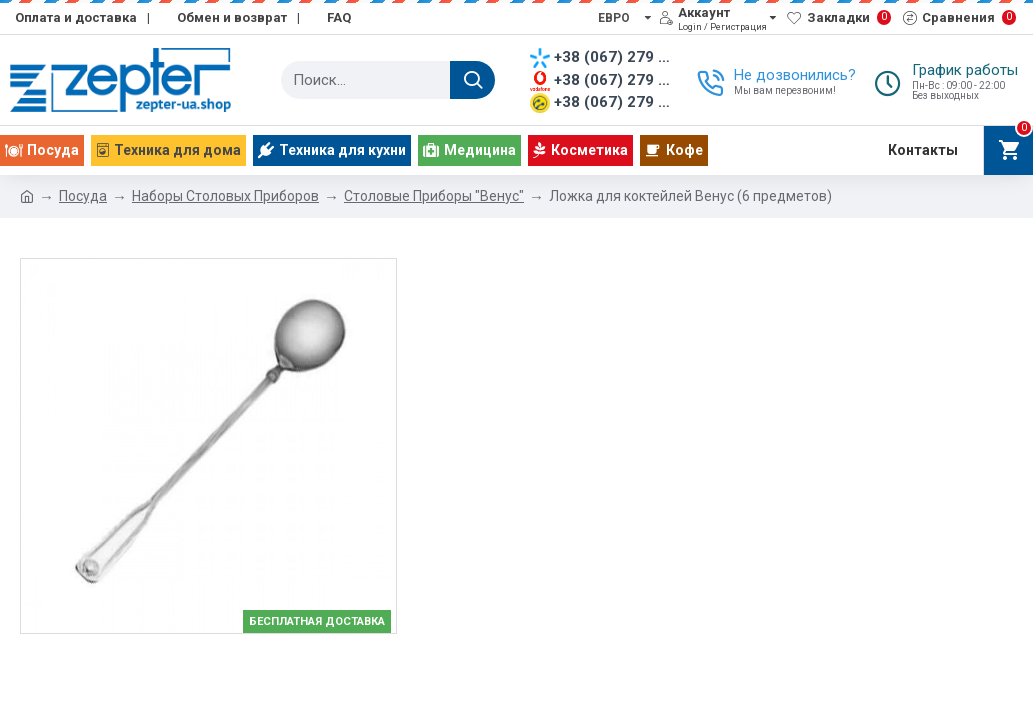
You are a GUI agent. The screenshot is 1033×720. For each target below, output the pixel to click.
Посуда (83, 196)
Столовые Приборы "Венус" (434, 196)
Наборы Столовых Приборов (225, 196)
